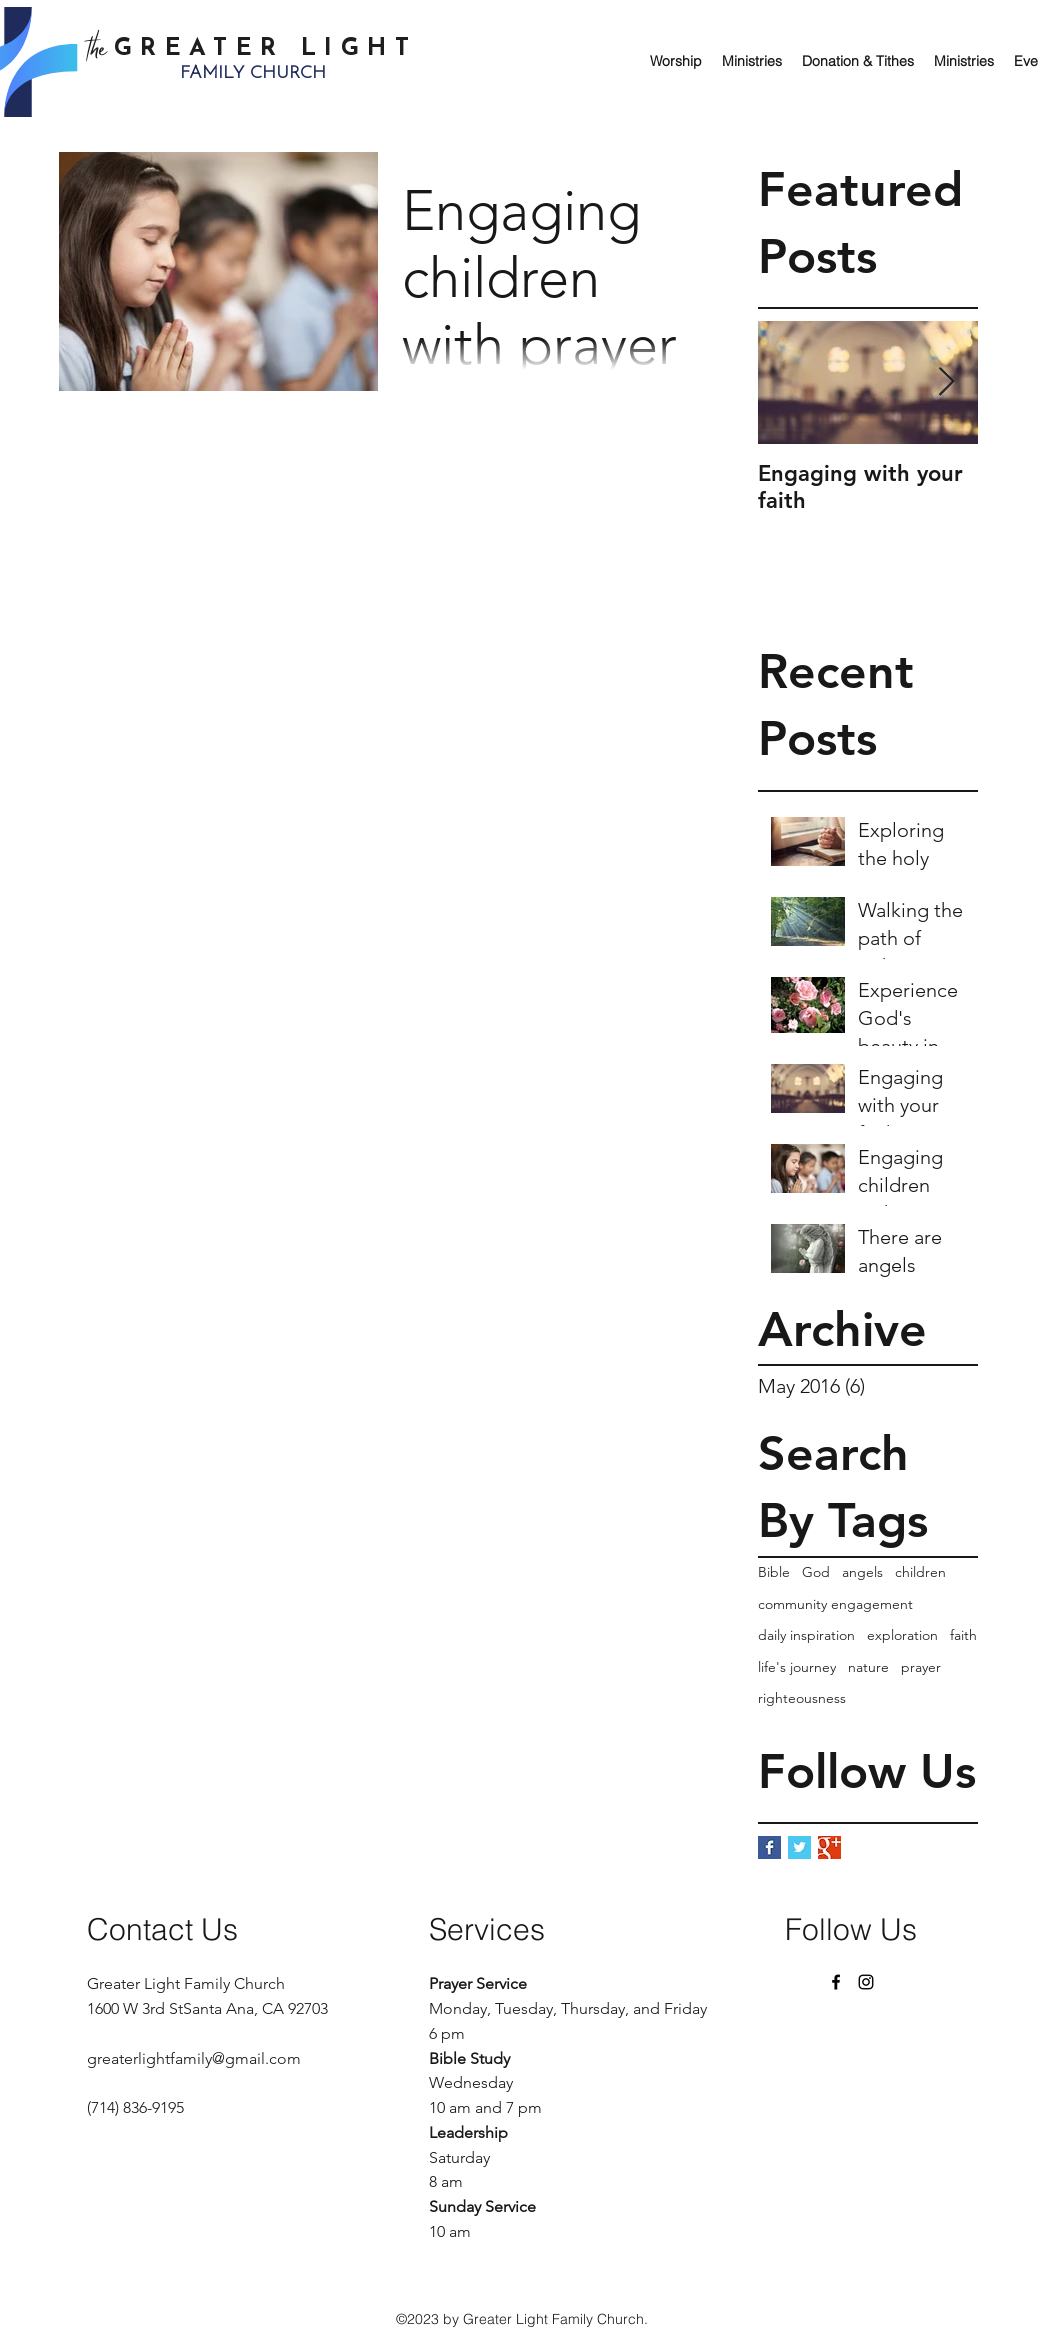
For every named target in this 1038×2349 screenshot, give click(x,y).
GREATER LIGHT (265, 49)
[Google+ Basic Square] (829, 1847)
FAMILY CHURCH (253, 73)
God (816, 1572)
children (920, 1572)
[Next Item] (946, 383)
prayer (921, 1667)
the (101, 51)
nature (868, 1667)
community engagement (835, 1604)
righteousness (802, 1698)
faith (963, 1635)
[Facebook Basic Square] (769, 1847)
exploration (902, 1635)
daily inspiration (806, 1635)
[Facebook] (836, 1982)
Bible (774, 1572)
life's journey (797, 1667)
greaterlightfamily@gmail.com (194, 2058)
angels (862, 1572)
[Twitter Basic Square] (799, 1847)
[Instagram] (866, 1982)
